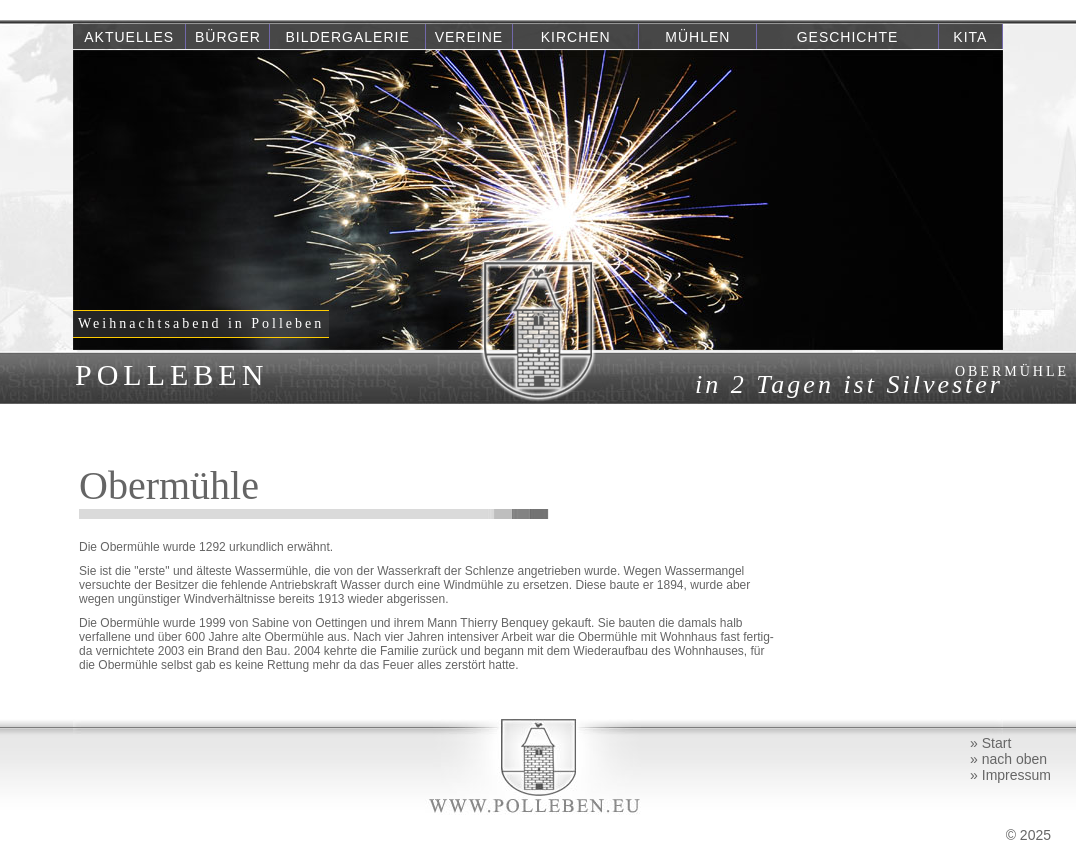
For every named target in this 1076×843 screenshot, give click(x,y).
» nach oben (1008, 759)
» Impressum (1010, 775)
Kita (970, 37)
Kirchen (576, 37)
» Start (990, 743)
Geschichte (848, 37)
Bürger (228, 37)
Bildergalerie (348, 37)
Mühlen (697, 37)
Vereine (469, 37)
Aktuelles (129, 37)
